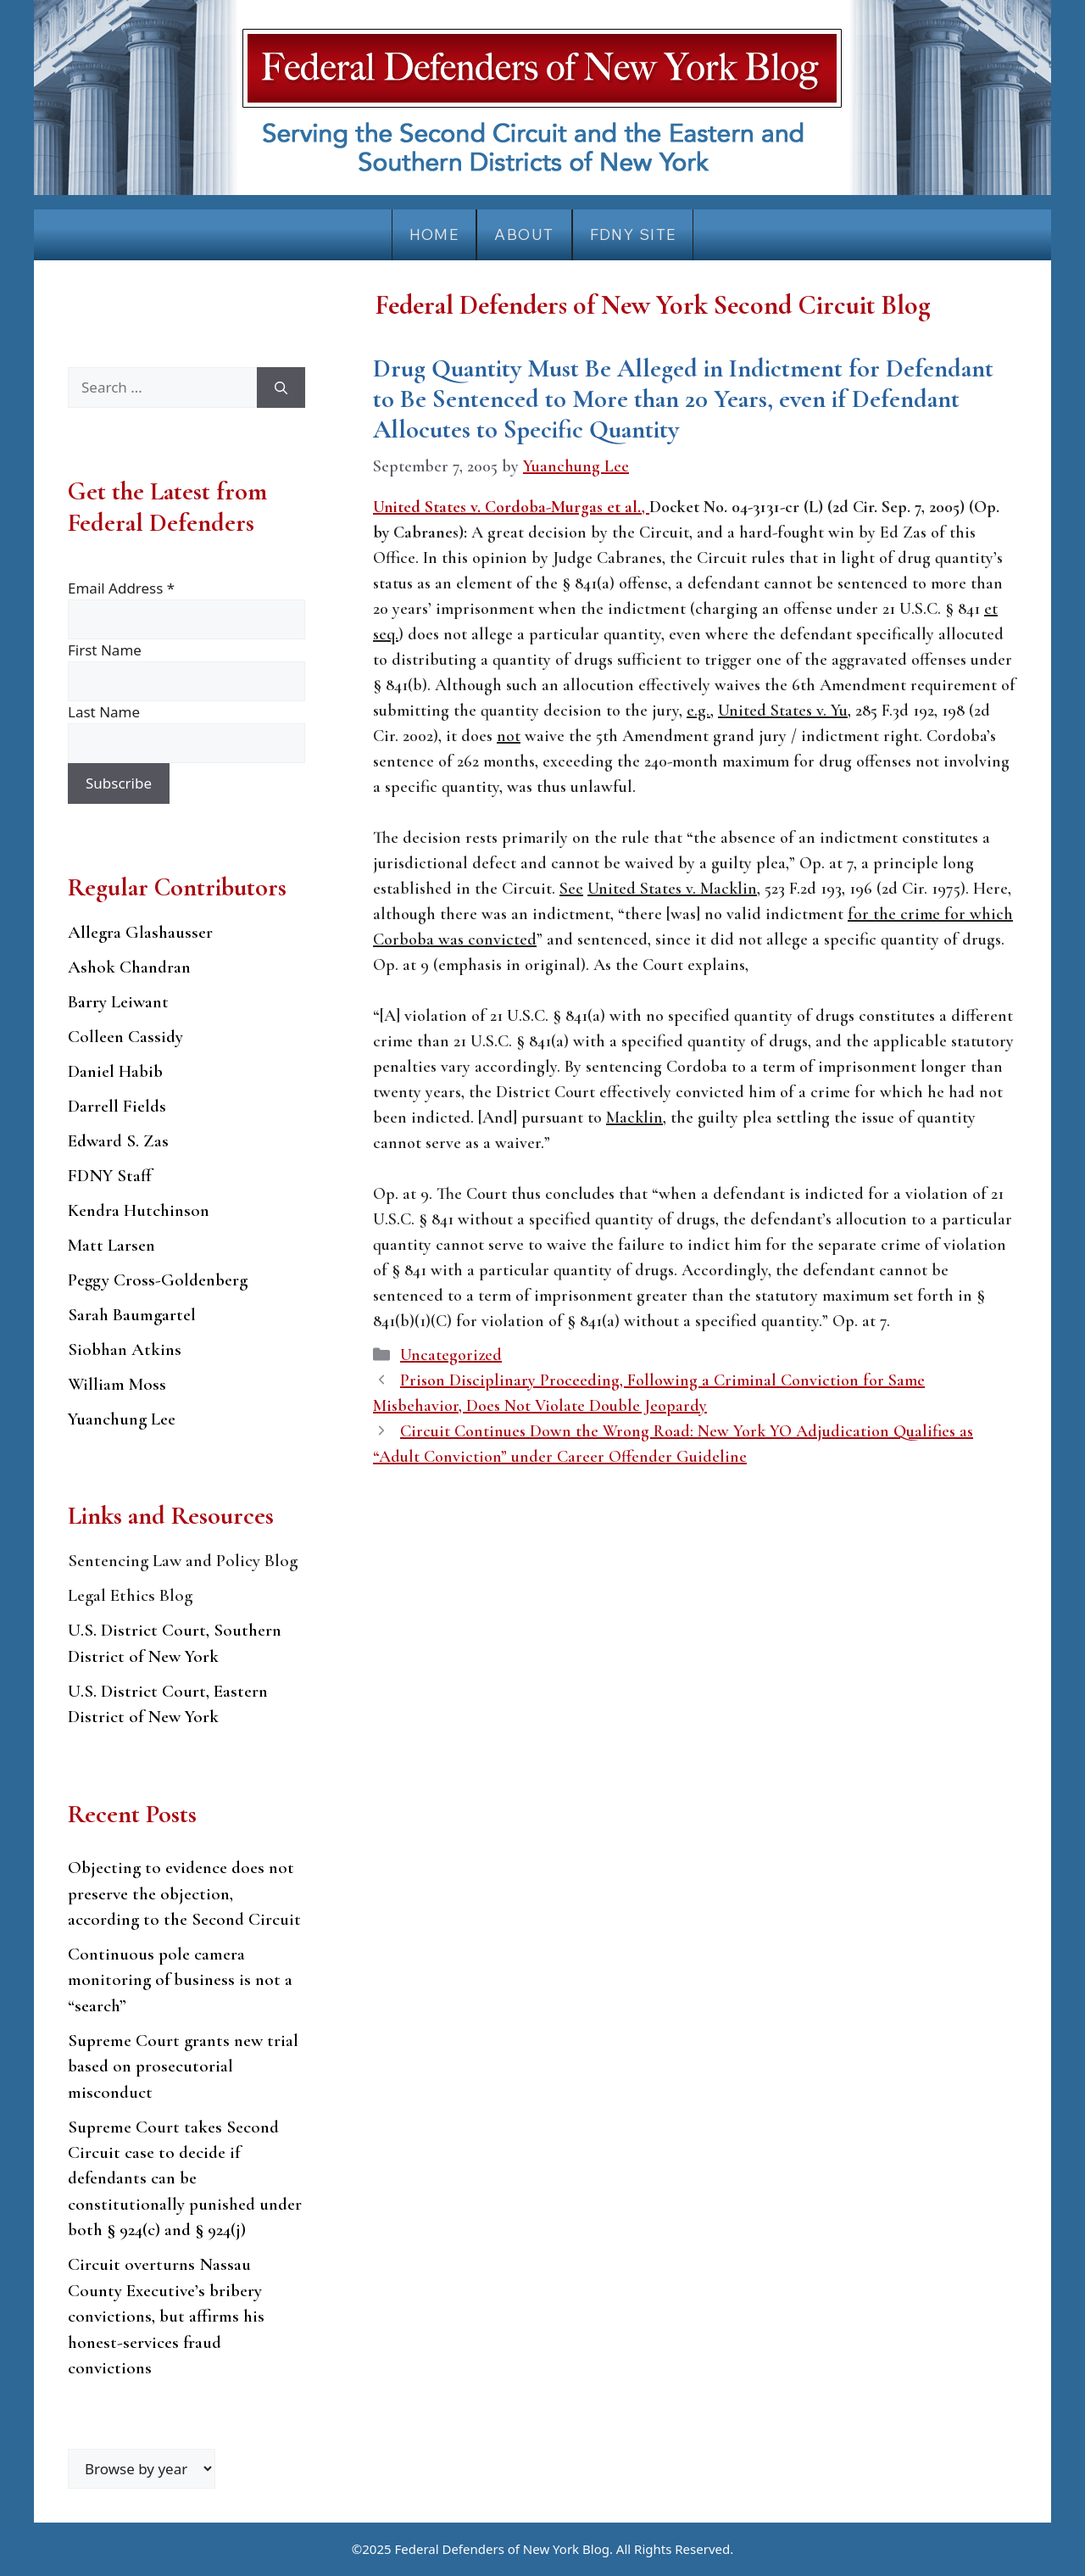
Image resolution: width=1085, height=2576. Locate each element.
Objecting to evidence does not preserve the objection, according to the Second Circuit (184, 1893)
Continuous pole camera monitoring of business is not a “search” (180, 1979)
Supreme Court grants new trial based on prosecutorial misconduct (183, 2066)
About (524, 234)
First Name (105, 650)
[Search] (281, 387)
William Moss (117, 1384)
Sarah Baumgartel (132, 1314)
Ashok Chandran (129, 967)
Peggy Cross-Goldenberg (158, 1280)
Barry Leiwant (118, 1001)
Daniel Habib (115, 1071)
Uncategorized (451, 1355)
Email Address (121, 588)
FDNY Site (633, 234)
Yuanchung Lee (121, 1419)
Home (434, 234)
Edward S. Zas (118, 1140)
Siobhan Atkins (124, 1349)
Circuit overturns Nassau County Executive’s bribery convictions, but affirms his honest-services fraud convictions (166, 2316)
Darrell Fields (117, 1106)
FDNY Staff (110, 1175)
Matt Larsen (111, 1245)
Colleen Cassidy (125, 1036)
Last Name (104, 712)
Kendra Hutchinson (138, 1210)
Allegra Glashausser (140, 932)
